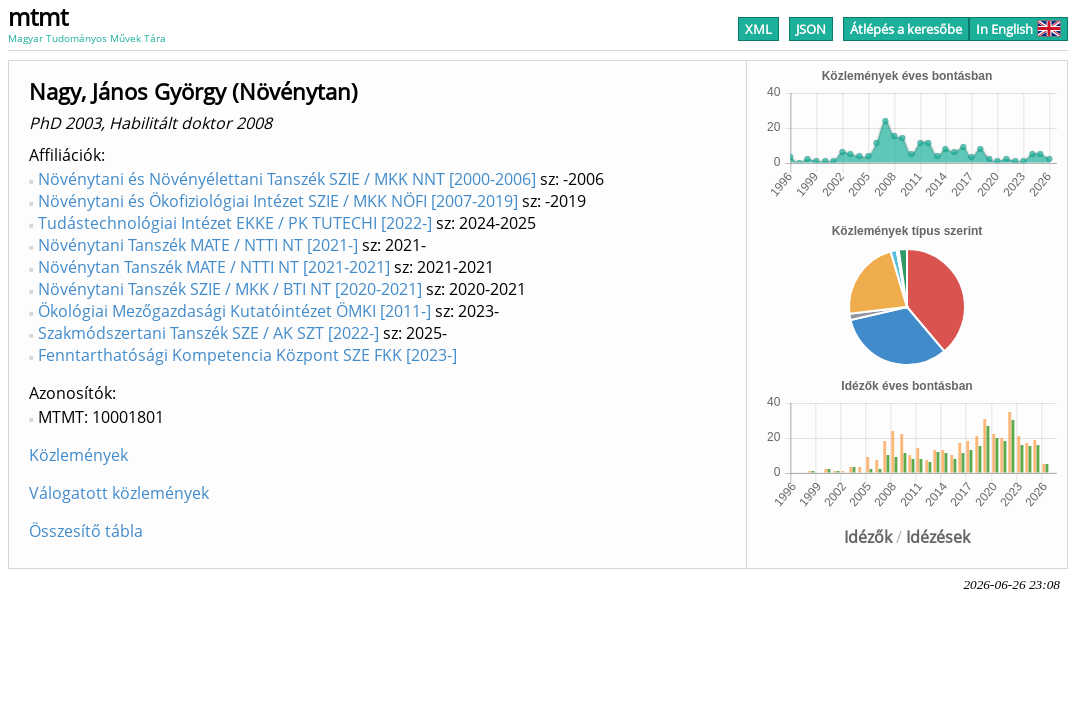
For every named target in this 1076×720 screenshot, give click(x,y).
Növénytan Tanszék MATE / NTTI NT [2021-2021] (214, 267)
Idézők (868, 537)
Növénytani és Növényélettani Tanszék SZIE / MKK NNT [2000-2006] (287, 179)
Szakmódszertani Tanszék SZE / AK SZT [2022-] (208, 333)
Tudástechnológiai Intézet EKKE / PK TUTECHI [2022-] (235, 223)
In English (1018, 29)
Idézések (938, 537)
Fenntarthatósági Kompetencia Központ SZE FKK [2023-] (247, 355)
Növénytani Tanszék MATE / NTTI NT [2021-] (198, 245)
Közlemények (78, 455)
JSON (811, 29)
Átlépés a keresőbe (906, 29)
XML (758, 29)
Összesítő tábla (86, 531)
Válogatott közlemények (119, 493)
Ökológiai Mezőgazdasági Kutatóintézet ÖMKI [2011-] (234, 311)
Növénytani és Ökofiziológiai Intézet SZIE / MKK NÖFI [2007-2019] (278, 201)
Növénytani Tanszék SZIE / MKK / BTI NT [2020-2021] (230, 289)
